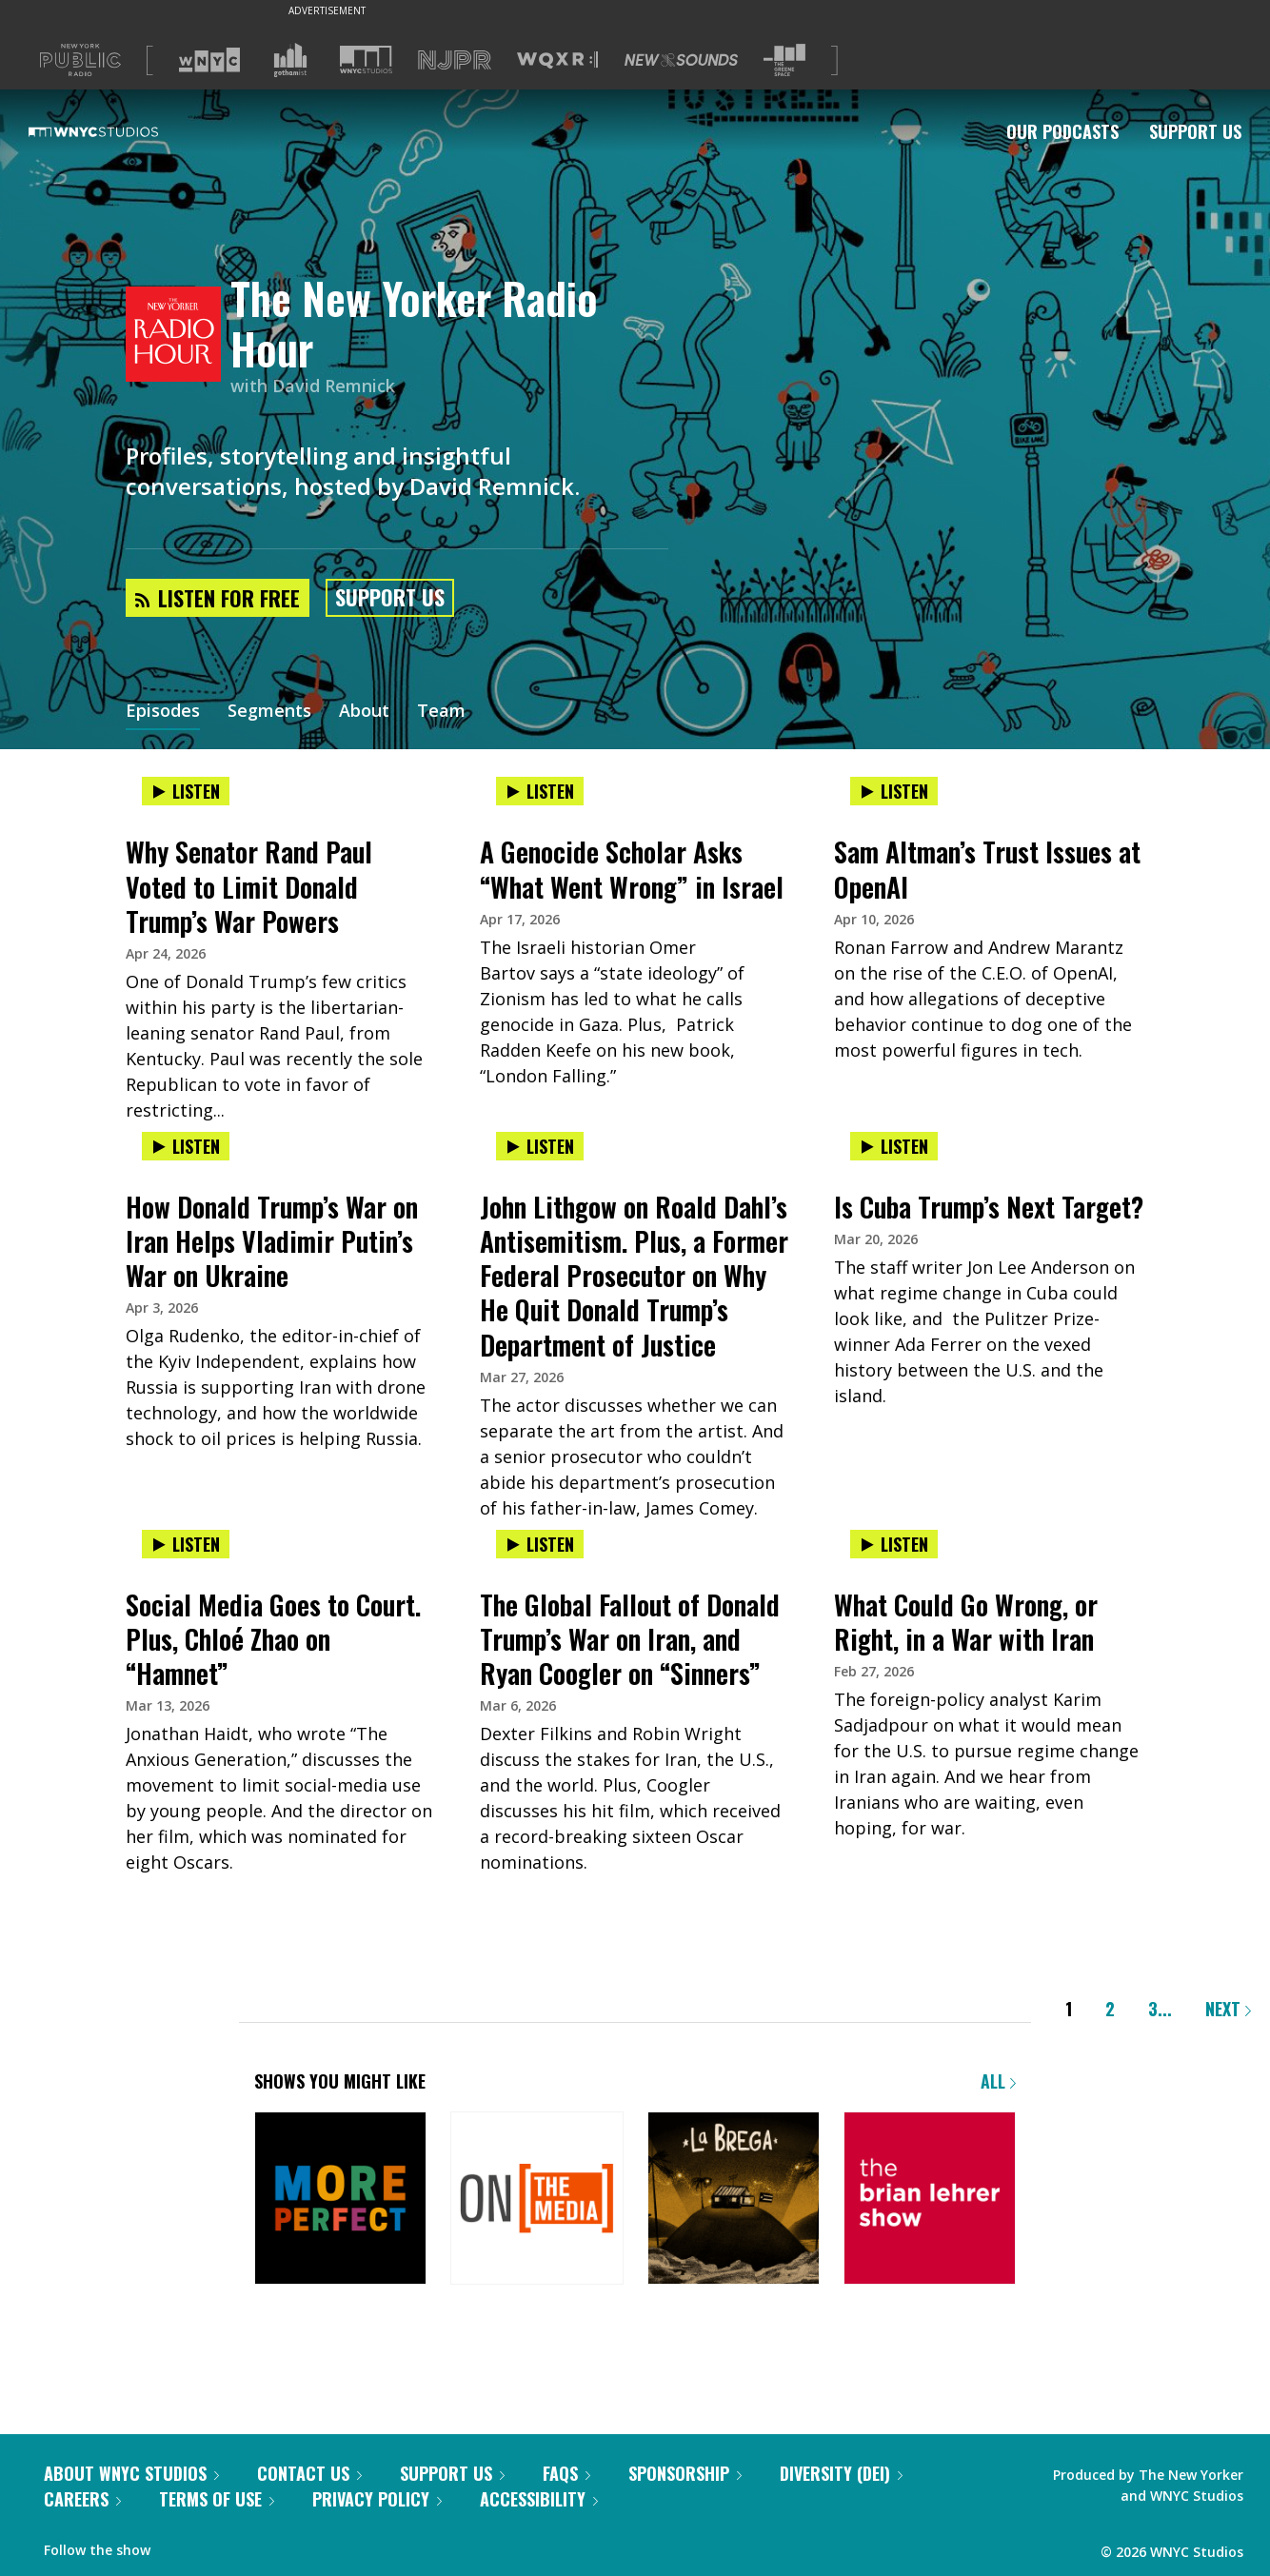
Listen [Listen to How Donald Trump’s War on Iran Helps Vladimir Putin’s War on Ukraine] (185, 1146)
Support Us (1195, 131)
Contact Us (309, 2473)
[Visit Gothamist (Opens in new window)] (290, 60)
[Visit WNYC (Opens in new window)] (209, 60)
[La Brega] (733, 2199)
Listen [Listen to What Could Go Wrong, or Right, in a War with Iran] (894, 1544)
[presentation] (281, 810)
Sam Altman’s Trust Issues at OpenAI (987, 868)
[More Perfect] (340, 2199)
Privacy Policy (377, 2499)
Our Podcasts (1062, 131)
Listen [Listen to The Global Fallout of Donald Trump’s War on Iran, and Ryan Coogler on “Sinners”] (540, 1544)
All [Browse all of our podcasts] (998, 2081)
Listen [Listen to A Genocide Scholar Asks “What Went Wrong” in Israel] (540, 791)
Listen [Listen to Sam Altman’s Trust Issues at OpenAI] (894, 791)
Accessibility (539, 2499)
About (364, 712)
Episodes (163, 712)
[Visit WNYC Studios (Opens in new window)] (366, 59)
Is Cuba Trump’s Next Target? (988, 1206)
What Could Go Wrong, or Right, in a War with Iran (966, 1621)
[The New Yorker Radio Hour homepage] (178, 336)
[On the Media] (536, 2199)
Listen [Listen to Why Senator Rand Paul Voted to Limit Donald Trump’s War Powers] (185, 791)
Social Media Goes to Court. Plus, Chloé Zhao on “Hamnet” (273, 1639)
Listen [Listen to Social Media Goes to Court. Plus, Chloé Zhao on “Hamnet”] (185, 1544)
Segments (269, 712)
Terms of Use (216, 2499)
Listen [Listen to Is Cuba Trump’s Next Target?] (894, 1146)
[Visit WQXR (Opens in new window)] (557, 60)
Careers (82, 2499)
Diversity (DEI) (841, 2473)
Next (1228, 2008)
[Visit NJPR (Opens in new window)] (454, 60)
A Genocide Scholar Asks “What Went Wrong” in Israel (632, 868)
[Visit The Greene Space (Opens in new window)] (784, 60)
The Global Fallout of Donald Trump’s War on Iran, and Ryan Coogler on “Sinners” (630, 1639)
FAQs (566, 2473)
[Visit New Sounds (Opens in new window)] (681, 60)
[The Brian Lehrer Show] (929, 2199)
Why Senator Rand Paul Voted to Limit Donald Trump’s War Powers (249, 886)
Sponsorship (685, 2473)
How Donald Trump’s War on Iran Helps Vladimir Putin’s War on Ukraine (272, 1241)
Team (441, 712)
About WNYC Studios (131, 2473)
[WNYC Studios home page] (117, 131)
